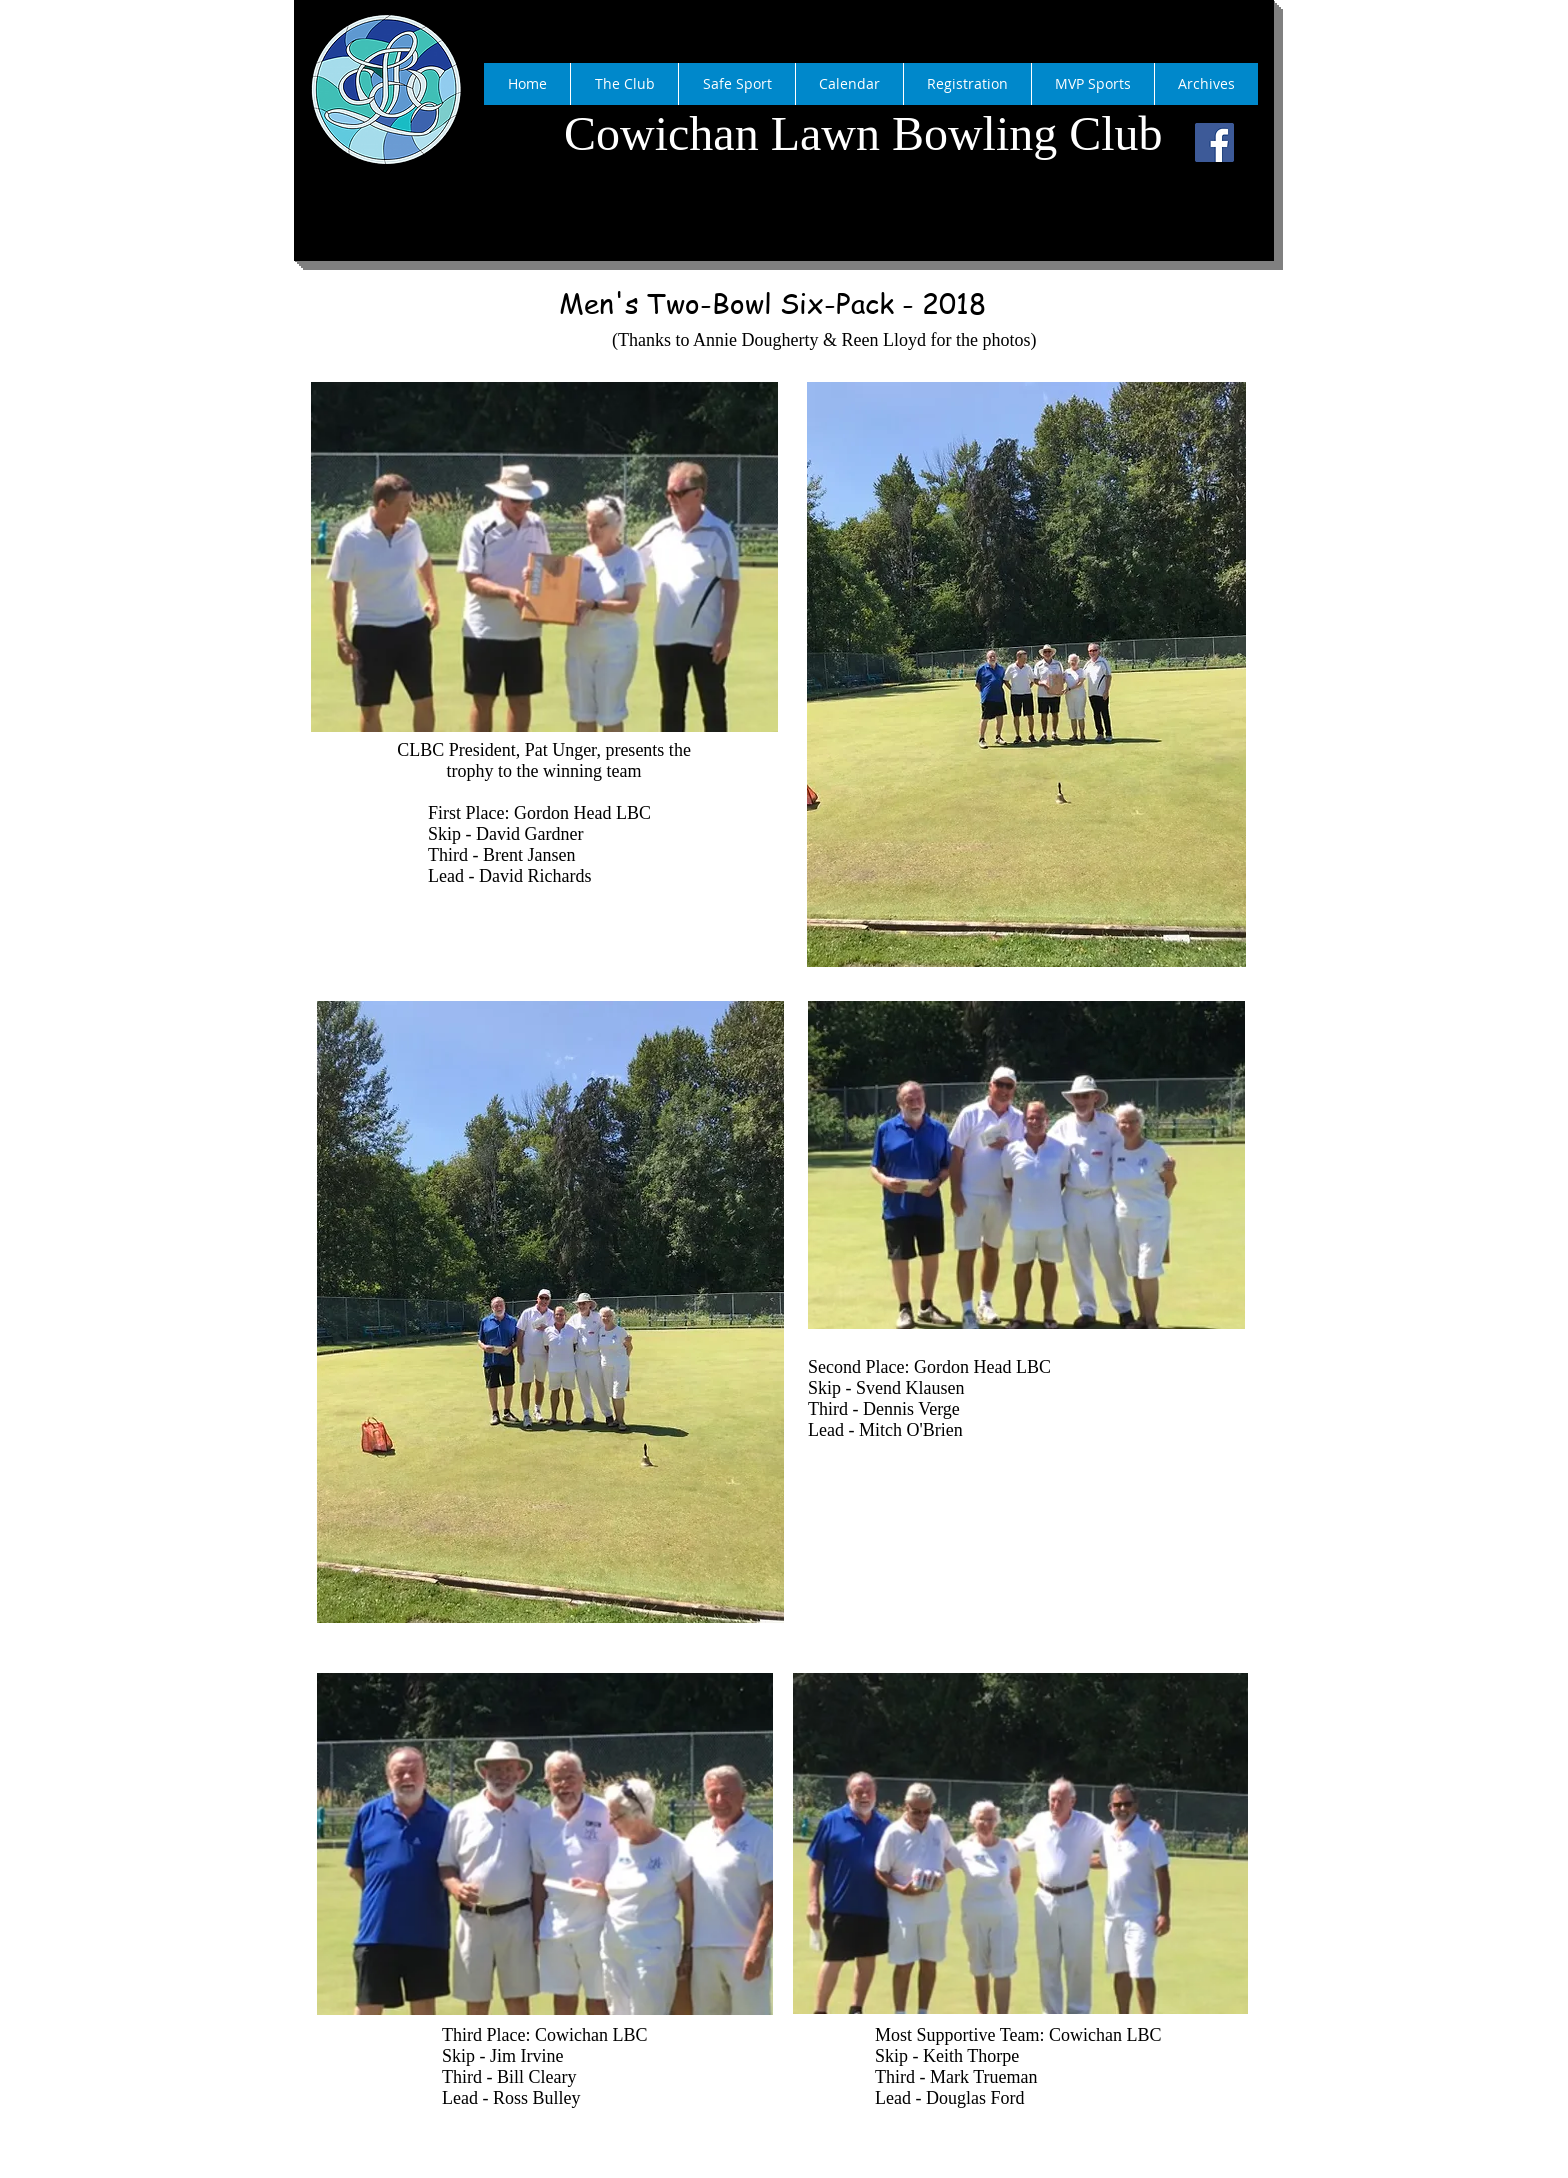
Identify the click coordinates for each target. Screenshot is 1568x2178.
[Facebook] (1214, 142)
